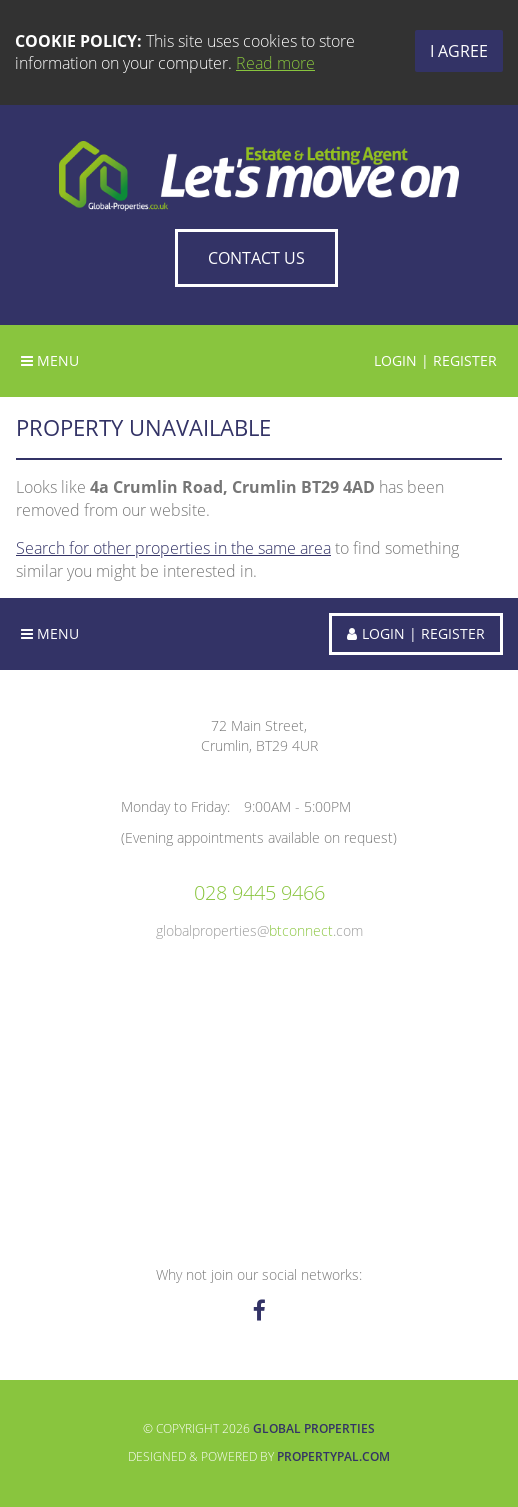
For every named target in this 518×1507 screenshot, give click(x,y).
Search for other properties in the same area (173, 548)
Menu (50, 360)
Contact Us (256, 258)
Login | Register (435, 360)
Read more (275, 63)
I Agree (459, 51)
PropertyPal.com (333, 1456)
